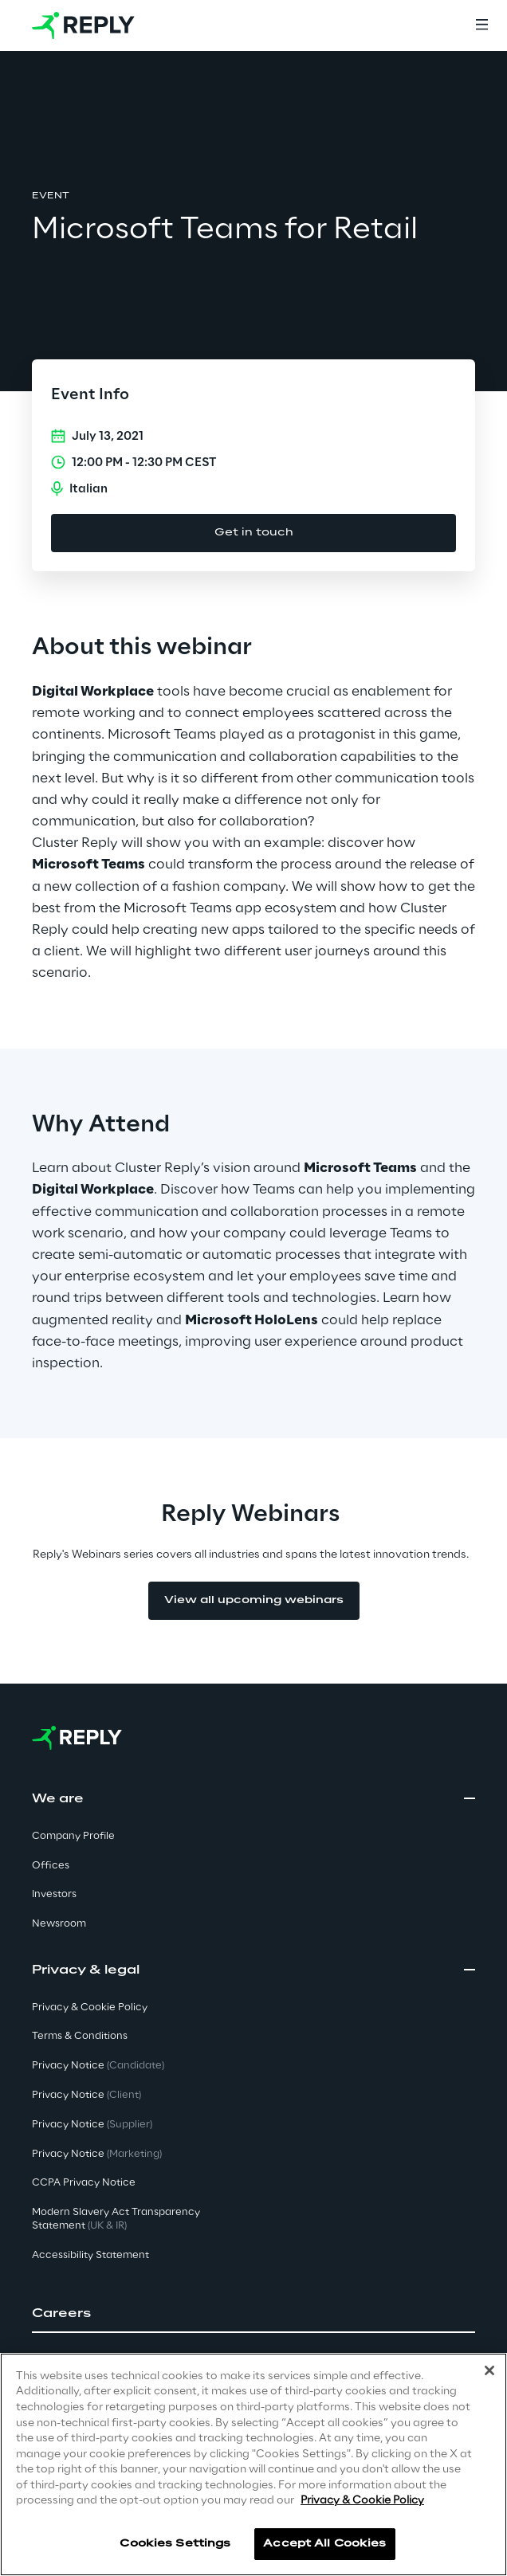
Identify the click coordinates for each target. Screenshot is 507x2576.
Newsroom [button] (59, 1924)
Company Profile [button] (73, 1836)
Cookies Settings (175, 2544)
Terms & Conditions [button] (80, 2036)
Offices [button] (50, 1865)
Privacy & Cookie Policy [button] (89, 2007)
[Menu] (481, 25)
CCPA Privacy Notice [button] (84, 2183)
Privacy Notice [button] (98, 2065)
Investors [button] (54, 1894)
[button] (253, 2314)
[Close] (489, 2370)
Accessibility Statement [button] (90, 2255)
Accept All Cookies (324, 2544)
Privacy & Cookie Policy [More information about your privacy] (362, 2501)
